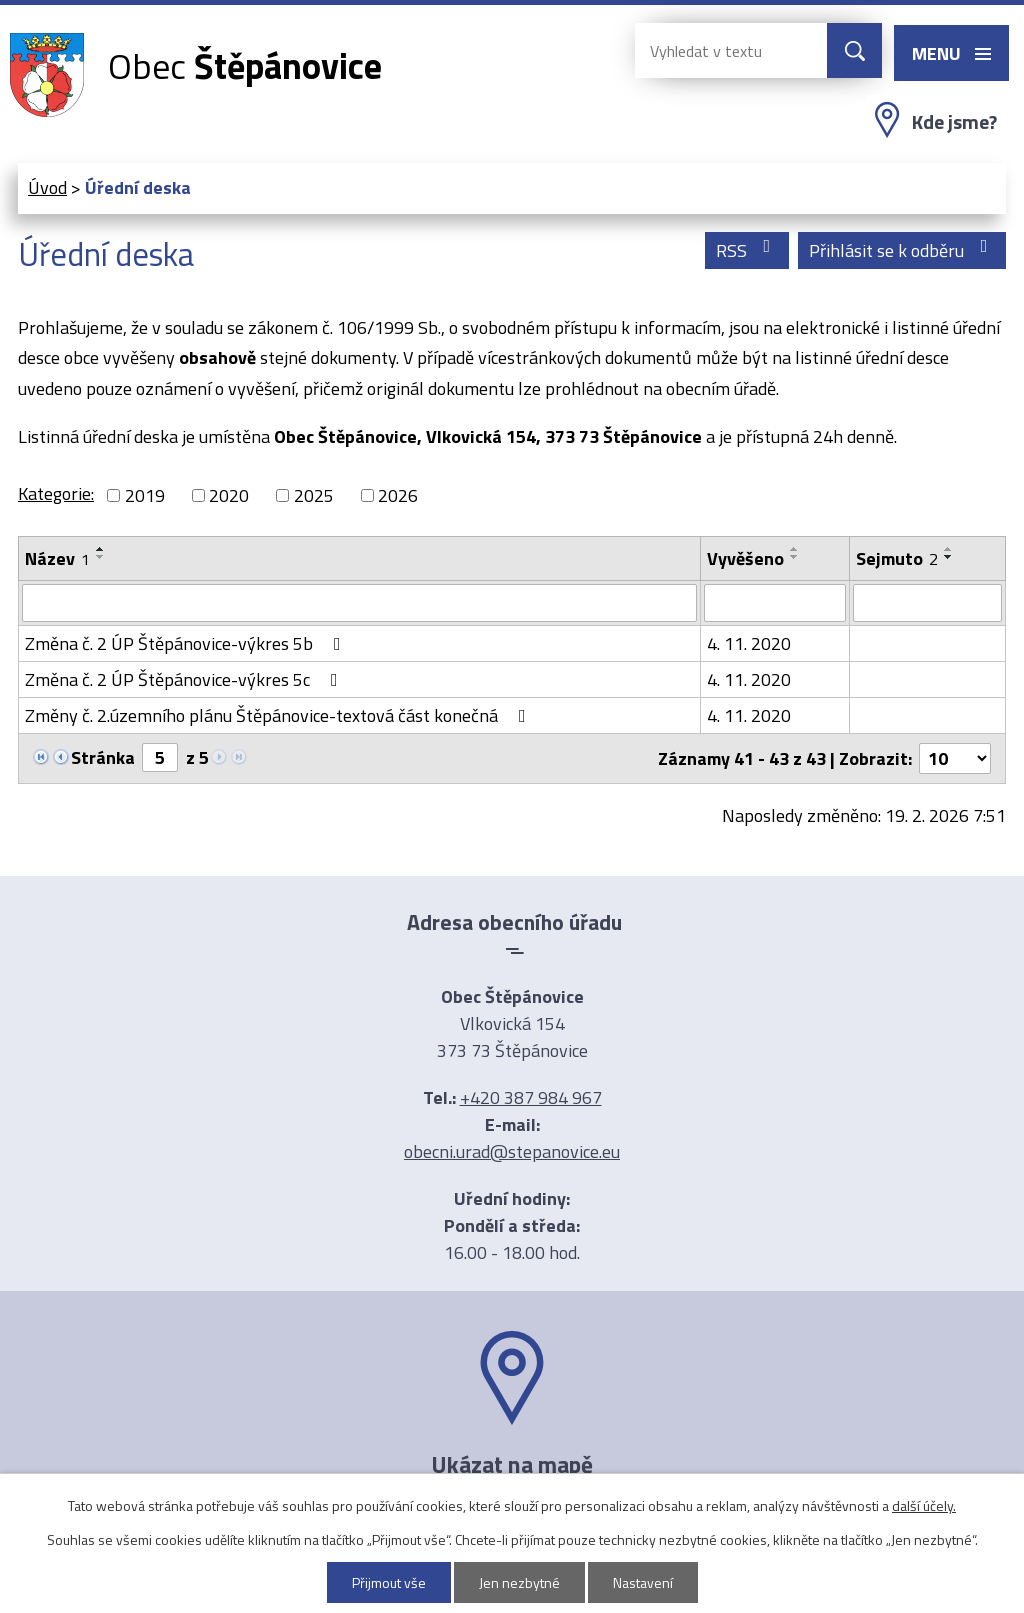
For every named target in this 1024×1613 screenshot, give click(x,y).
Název (57, 558)
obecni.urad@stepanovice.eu (512, 1151)
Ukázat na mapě (512, 1464)
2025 (314, 495)
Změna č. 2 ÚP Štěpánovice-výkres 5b (187, 643)
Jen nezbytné (519, 1582)
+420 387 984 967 (531, 1097)
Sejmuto (897, 558)
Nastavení (643, 1582)
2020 (229, 495)
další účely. (924, 1505)
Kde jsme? (954, 122)
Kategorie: (56, 493)
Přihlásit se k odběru (902, 250)
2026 (398, 495)
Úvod (47, 187)
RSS (747, 250)
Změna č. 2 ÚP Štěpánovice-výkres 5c (185, 679)
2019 (145, 495)
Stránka (103, 757)
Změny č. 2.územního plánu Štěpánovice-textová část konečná (279, 715)
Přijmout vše (389, 1582)
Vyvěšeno (745, 558)
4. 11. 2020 (749, 643)
